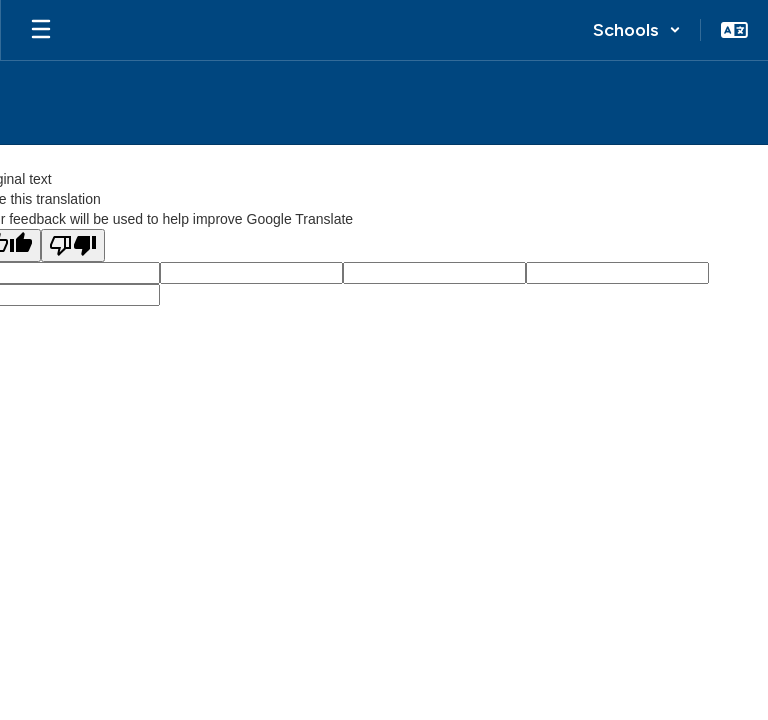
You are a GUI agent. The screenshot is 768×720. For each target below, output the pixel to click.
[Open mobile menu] (41, 30)
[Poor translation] (73, 245)
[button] (637, 30)
